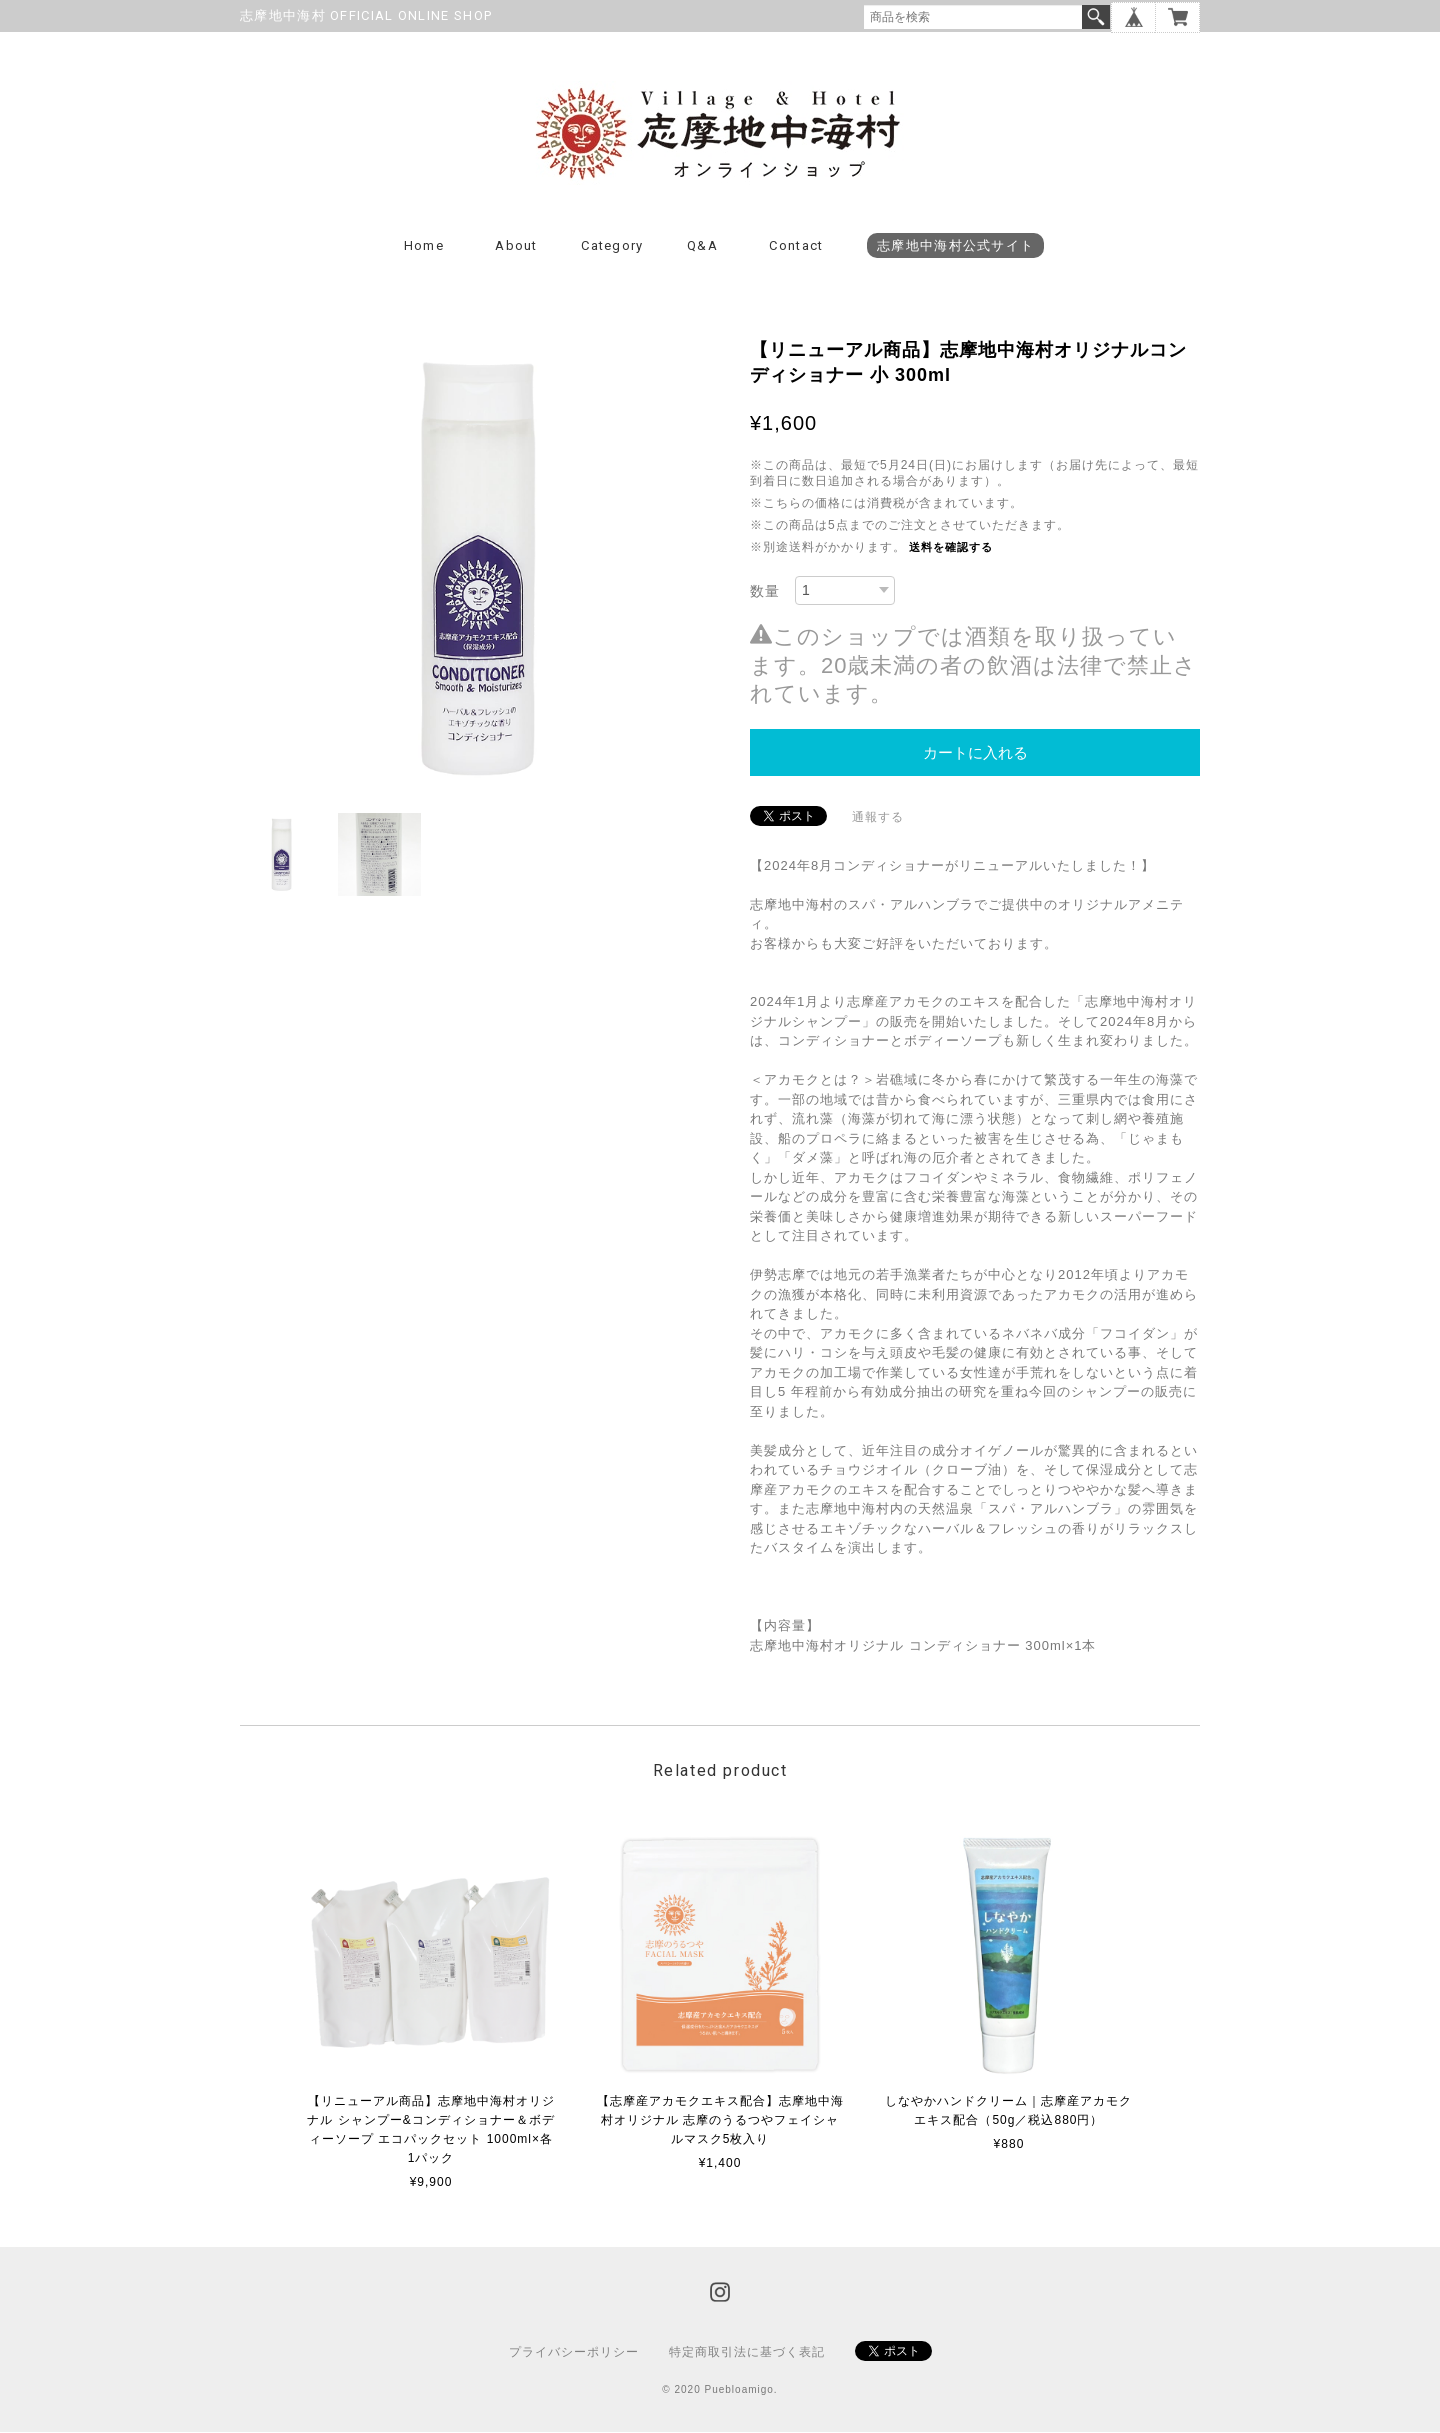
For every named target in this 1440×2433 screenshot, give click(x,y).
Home (424, 246)
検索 (1096, 17)
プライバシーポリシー (574, 2353)
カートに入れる (975, 753)
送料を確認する (951, 548)
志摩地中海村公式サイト (955, 246)
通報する (878, 818)
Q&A (702, 246)
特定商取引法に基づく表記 (747, 2353)
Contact (796, 246)
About (516, 246)
